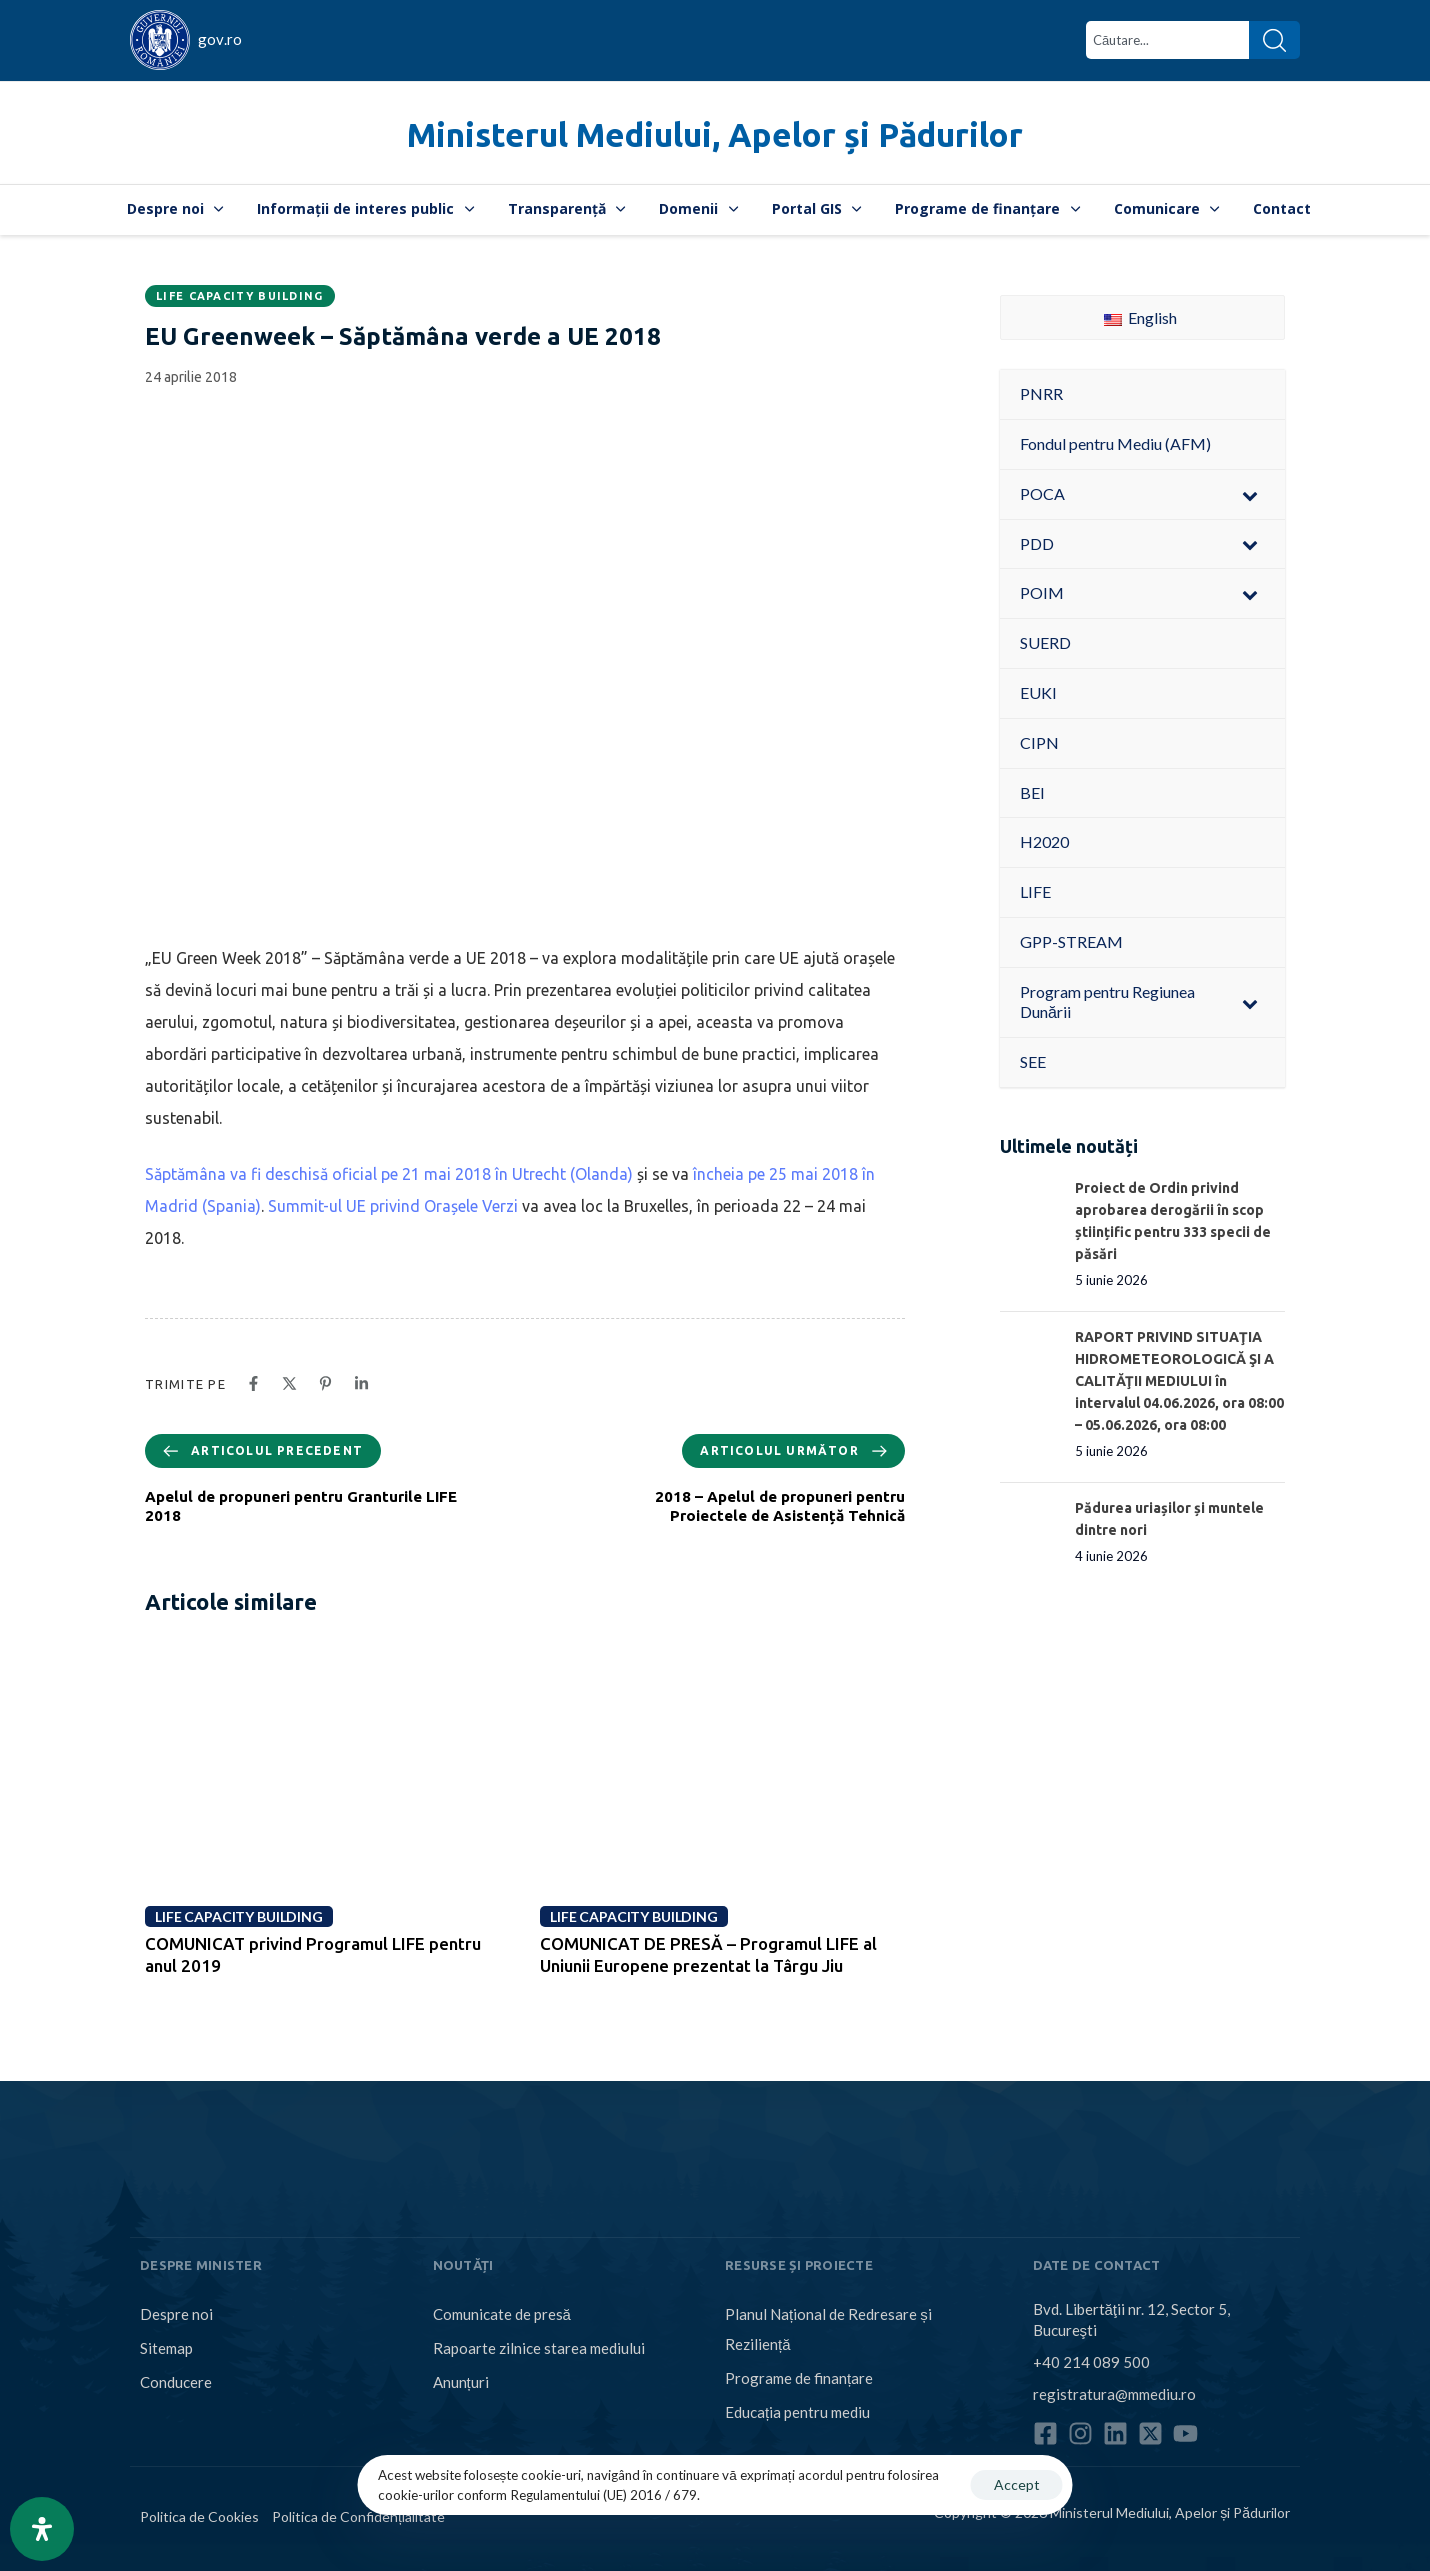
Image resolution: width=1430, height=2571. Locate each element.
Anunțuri (461, 2382)
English (1140, 317)
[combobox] (1167, 40)
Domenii (698, 208)
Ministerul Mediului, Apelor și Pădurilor (715, 134)
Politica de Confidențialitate (358, 2516)
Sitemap (166, 2348)
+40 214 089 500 (1091, 2362)
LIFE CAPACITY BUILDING (240, 296)
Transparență (567, 208)
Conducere (176, 2382)
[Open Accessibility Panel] (42, 2529)
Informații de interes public (365, 208)
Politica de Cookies (199, 2516)
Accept (1017, 2484)
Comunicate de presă (502, 2314)
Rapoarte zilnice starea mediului (539, 2348)
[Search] (1274, 40)
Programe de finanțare (987, 208)
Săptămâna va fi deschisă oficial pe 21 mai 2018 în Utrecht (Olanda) (389, 1174)
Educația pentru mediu (797, 2412)
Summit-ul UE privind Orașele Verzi (393, 1206)
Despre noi (175, 208)
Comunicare (1167, 208)
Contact (1282, 208)
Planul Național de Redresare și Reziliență (828, 2329)
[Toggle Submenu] (1250, 494)
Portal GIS (817, 208)
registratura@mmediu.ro (1114, 2394)
